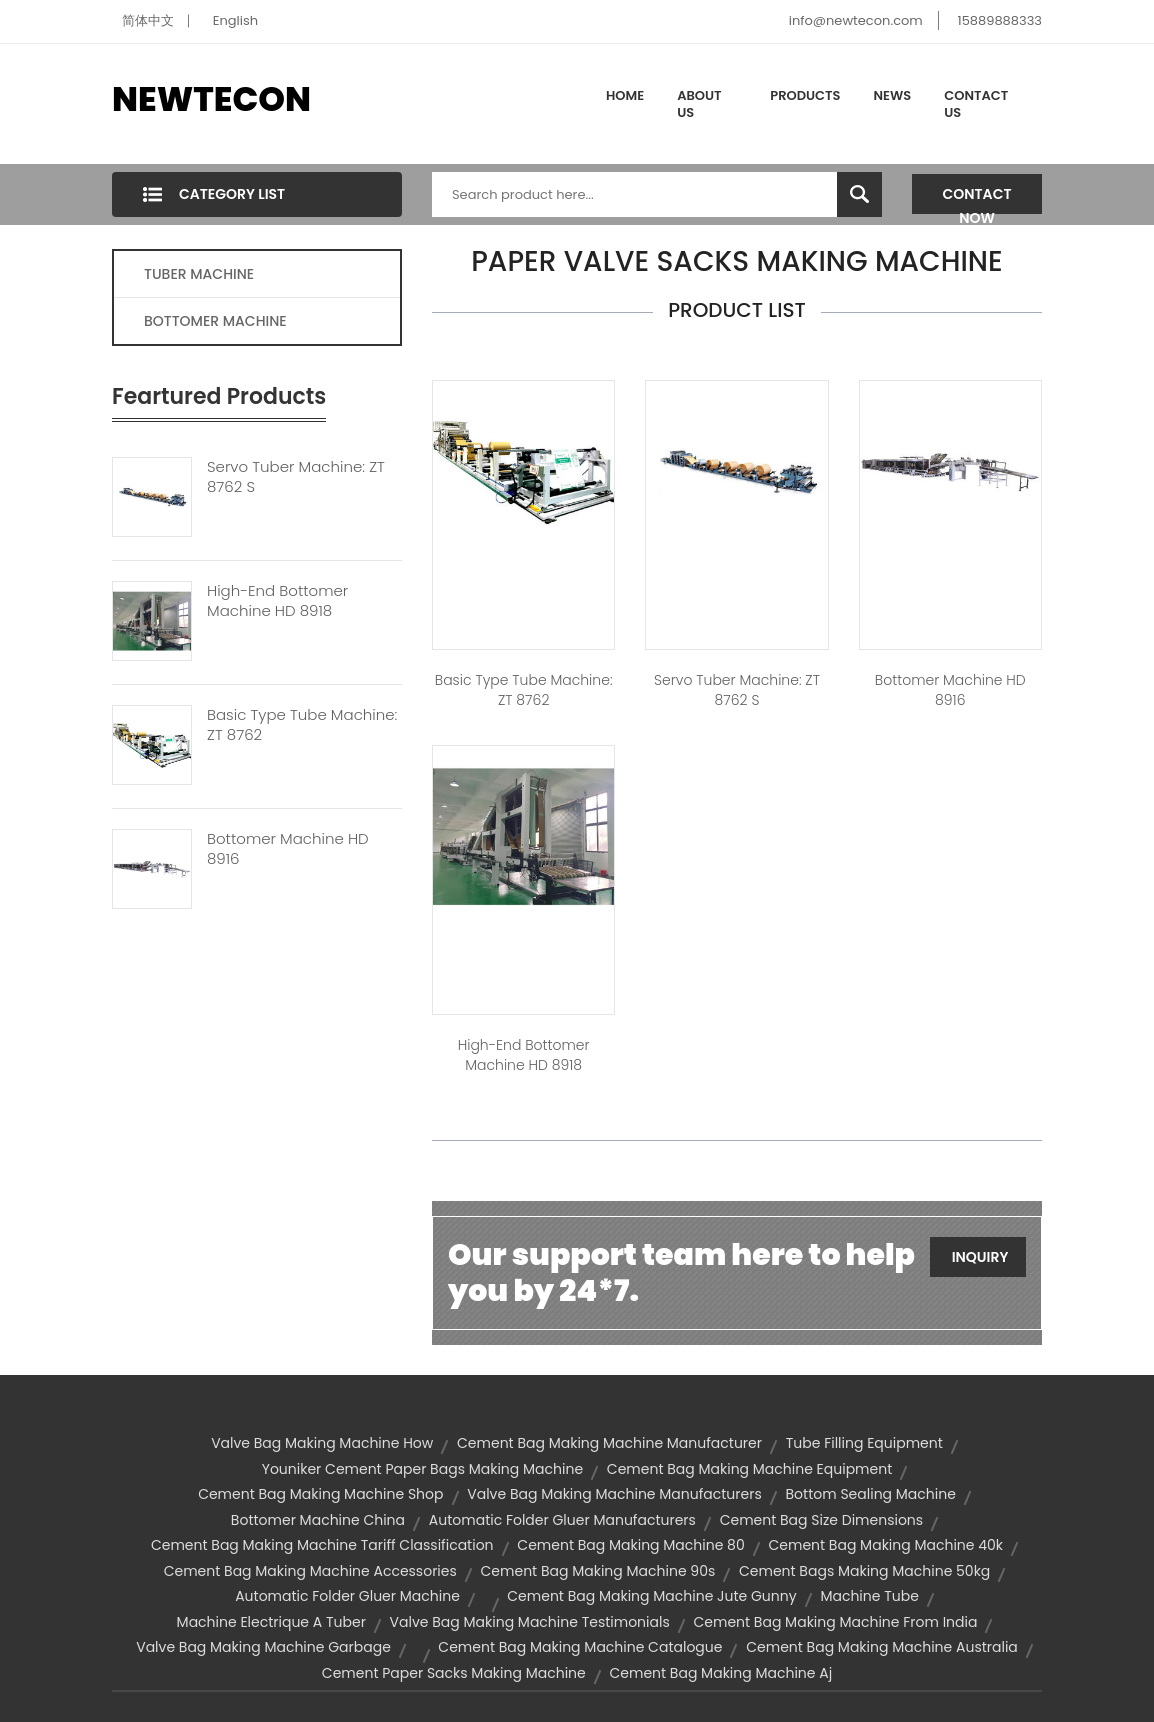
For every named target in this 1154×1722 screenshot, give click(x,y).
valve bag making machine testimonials (530, 1622)
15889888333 (999, 20)
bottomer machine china (318, 1520)
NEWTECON (211, 99)
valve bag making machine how (322, 1443)
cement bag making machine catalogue (580, 1647)
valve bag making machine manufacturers (614, 1494)
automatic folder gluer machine (347, 1596)
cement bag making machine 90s (598, 1571)
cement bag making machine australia (882, 1647)
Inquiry (980, 1257)
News (893, 95)
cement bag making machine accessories (310, 1571)
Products (805, 95)
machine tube (869, 1596)
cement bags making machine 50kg (864, 1571)
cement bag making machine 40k (885, 1545)
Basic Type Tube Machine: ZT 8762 (302, 725)
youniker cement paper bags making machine (422, 1469)
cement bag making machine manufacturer (609, 1443)
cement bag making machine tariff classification (322, 1545)
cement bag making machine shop (320, 1494)
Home (625, 95)
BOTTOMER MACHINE (215, 321)
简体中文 (148, 20)
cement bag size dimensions (821, 1520)
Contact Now (977, 199)
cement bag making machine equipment (749, 1469)
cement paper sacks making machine (454, 1673)
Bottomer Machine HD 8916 (288, 849)
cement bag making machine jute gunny (651, 1596)
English (235, 20)
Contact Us (976, 104)
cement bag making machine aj (720, 1673)
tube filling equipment (864, 1443)
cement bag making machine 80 (630, 1545)
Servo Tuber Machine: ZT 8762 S (296, 477)
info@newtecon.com (856, 20)
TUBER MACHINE (199, 274)
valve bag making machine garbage (263, 1647)
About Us (699, 104)
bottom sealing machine (871, 1494)
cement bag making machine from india (835, 1622)
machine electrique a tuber (271, 1622)
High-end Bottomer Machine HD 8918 (277, 601)
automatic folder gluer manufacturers (562, 1520)
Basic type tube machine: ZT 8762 (524, 690)
